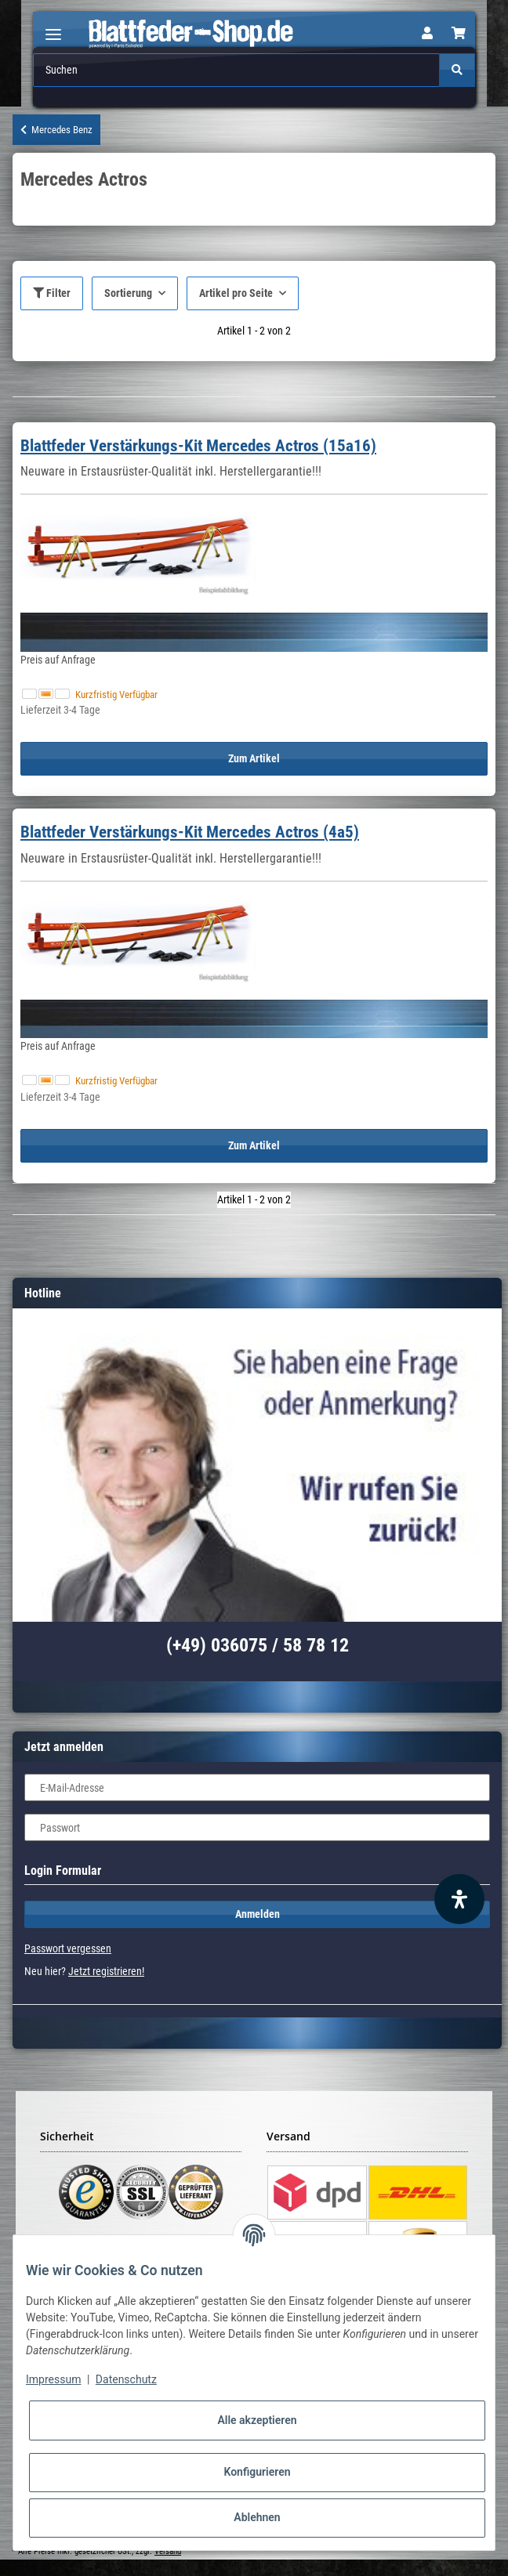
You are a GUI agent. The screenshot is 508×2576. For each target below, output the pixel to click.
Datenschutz (126, 2379)
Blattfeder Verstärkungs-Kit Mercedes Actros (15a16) (198, 445)
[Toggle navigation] (53, 28)
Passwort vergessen (67, 1948)
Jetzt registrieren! (106, 1971)
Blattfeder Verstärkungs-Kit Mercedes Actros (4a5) (189, 832)
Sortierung (128, 293)
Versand (167, 2551)
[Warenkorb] (458, 34)
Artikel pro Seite (236, 293)
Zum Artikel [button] (254, 758)
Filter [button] (52, 293)
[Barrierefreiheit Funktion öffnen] (459, 1899)
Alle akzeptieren (256, 2420)
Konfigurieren (256, 2472)
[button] (427, 34)
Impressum (53, 2379)
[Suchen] (236, 70)
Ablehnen (257, 2517)
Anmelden (257, 1914)
